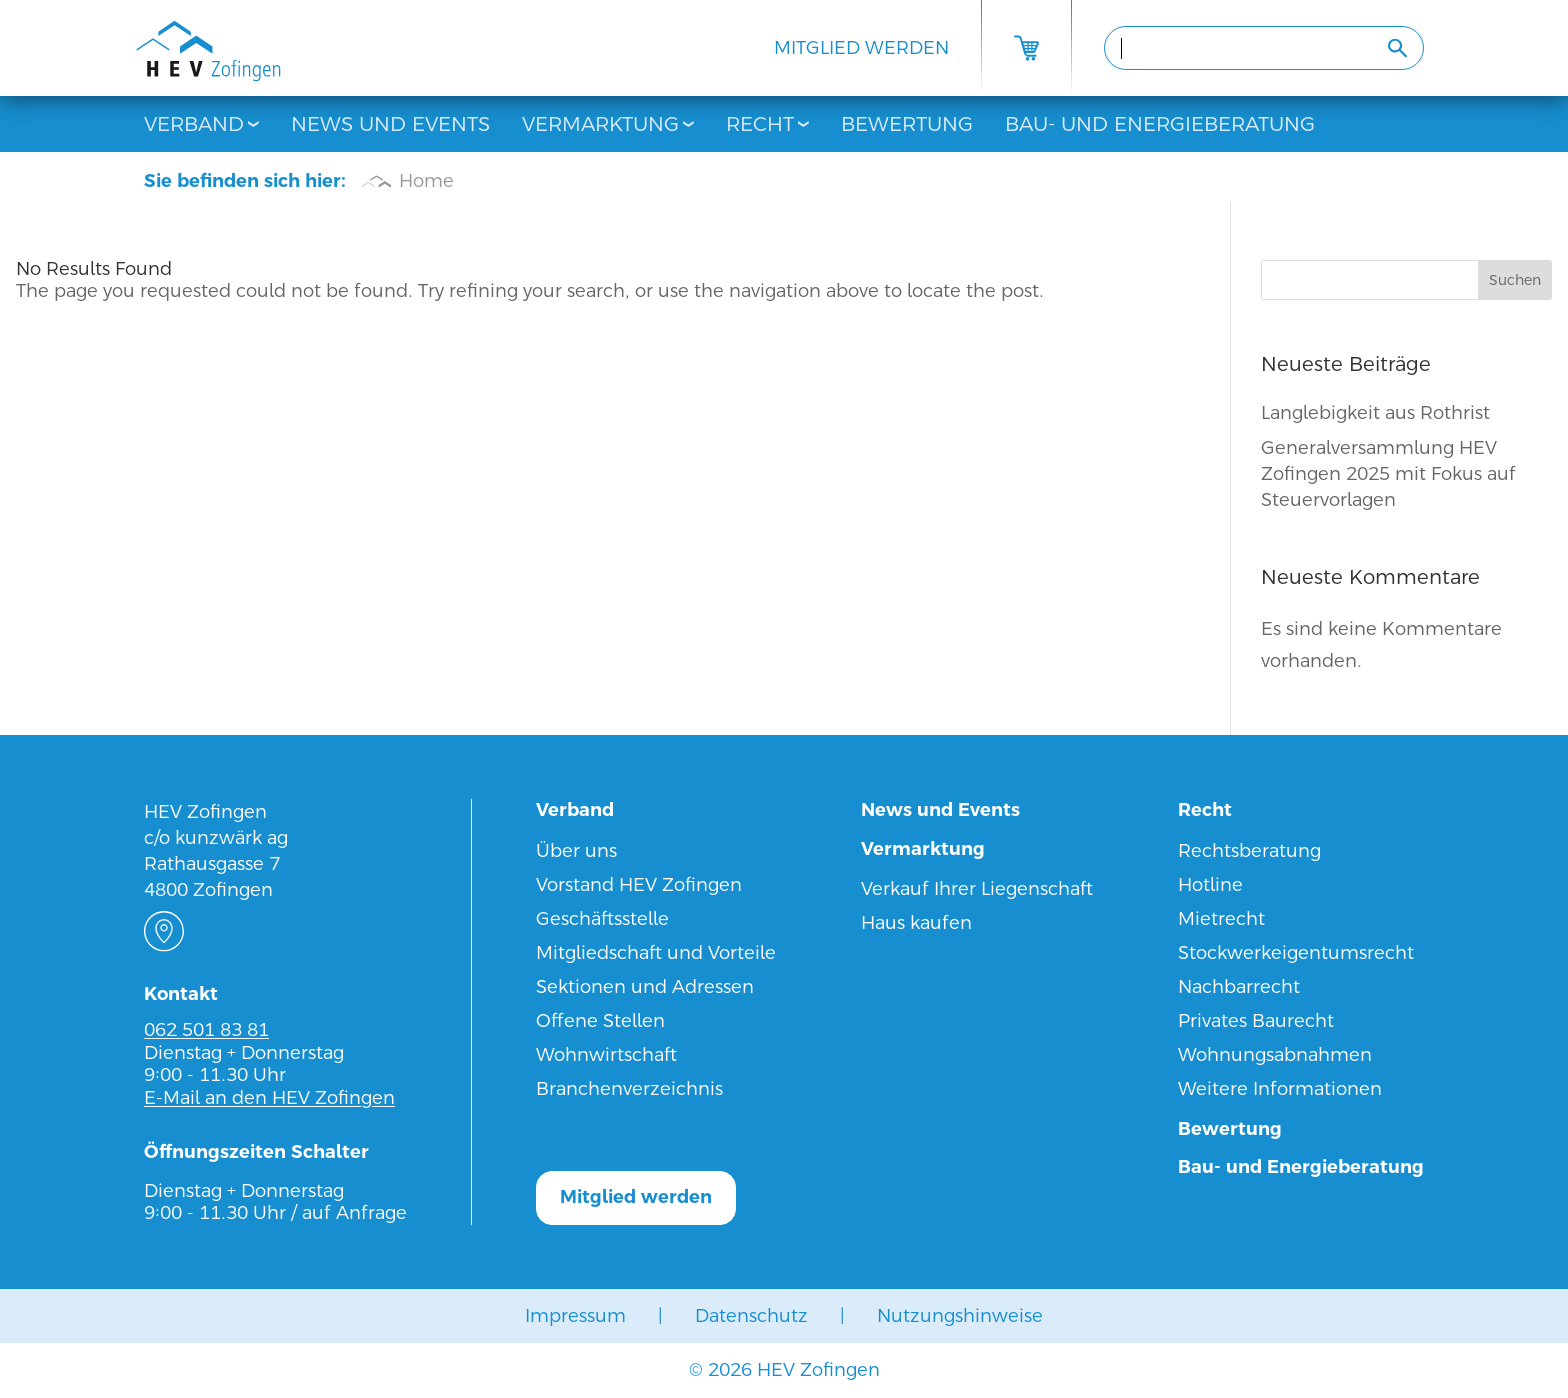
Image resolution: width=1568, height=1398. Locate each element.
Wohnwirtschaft (606, 1054)
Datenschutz (751, 1315)
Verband (194, 124)
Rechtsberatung (1249, 850)
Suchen (1515, 280)
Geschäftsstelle (602, 918)
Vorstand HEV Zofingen (639, 884)
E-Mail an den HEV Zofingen (269, 1097)
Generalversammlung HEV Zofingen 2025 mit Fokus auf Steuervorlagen (1388, 473)
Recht (760, 124)
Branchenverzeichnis (629, 1088)
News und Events (390, 124)
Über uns (576, 850)
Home (426, 180)
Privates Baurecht (1256, 1020)
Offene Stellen (600, 1020)
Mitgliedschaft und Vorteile (656, 952)
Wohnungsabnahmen (1275, 1054)
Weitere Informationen (1280, 1088)
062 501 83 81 (206, 1029)
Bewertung (907, 124)
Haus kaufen (916, 922)
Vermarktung (600, 124)
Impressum (575, 1315)
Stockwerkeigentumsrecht (1296, 952)
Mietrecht (1221, 918)
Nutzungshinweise (960, 1315)
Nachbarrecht (1239, 986)
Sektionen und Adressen (645, 986)
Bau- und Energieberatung (1160, 124)
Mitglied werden (861, 47)
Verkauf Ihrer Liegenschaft (977, 888)
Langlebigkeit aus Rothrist (1375, 412)
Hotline (1210, 884)
